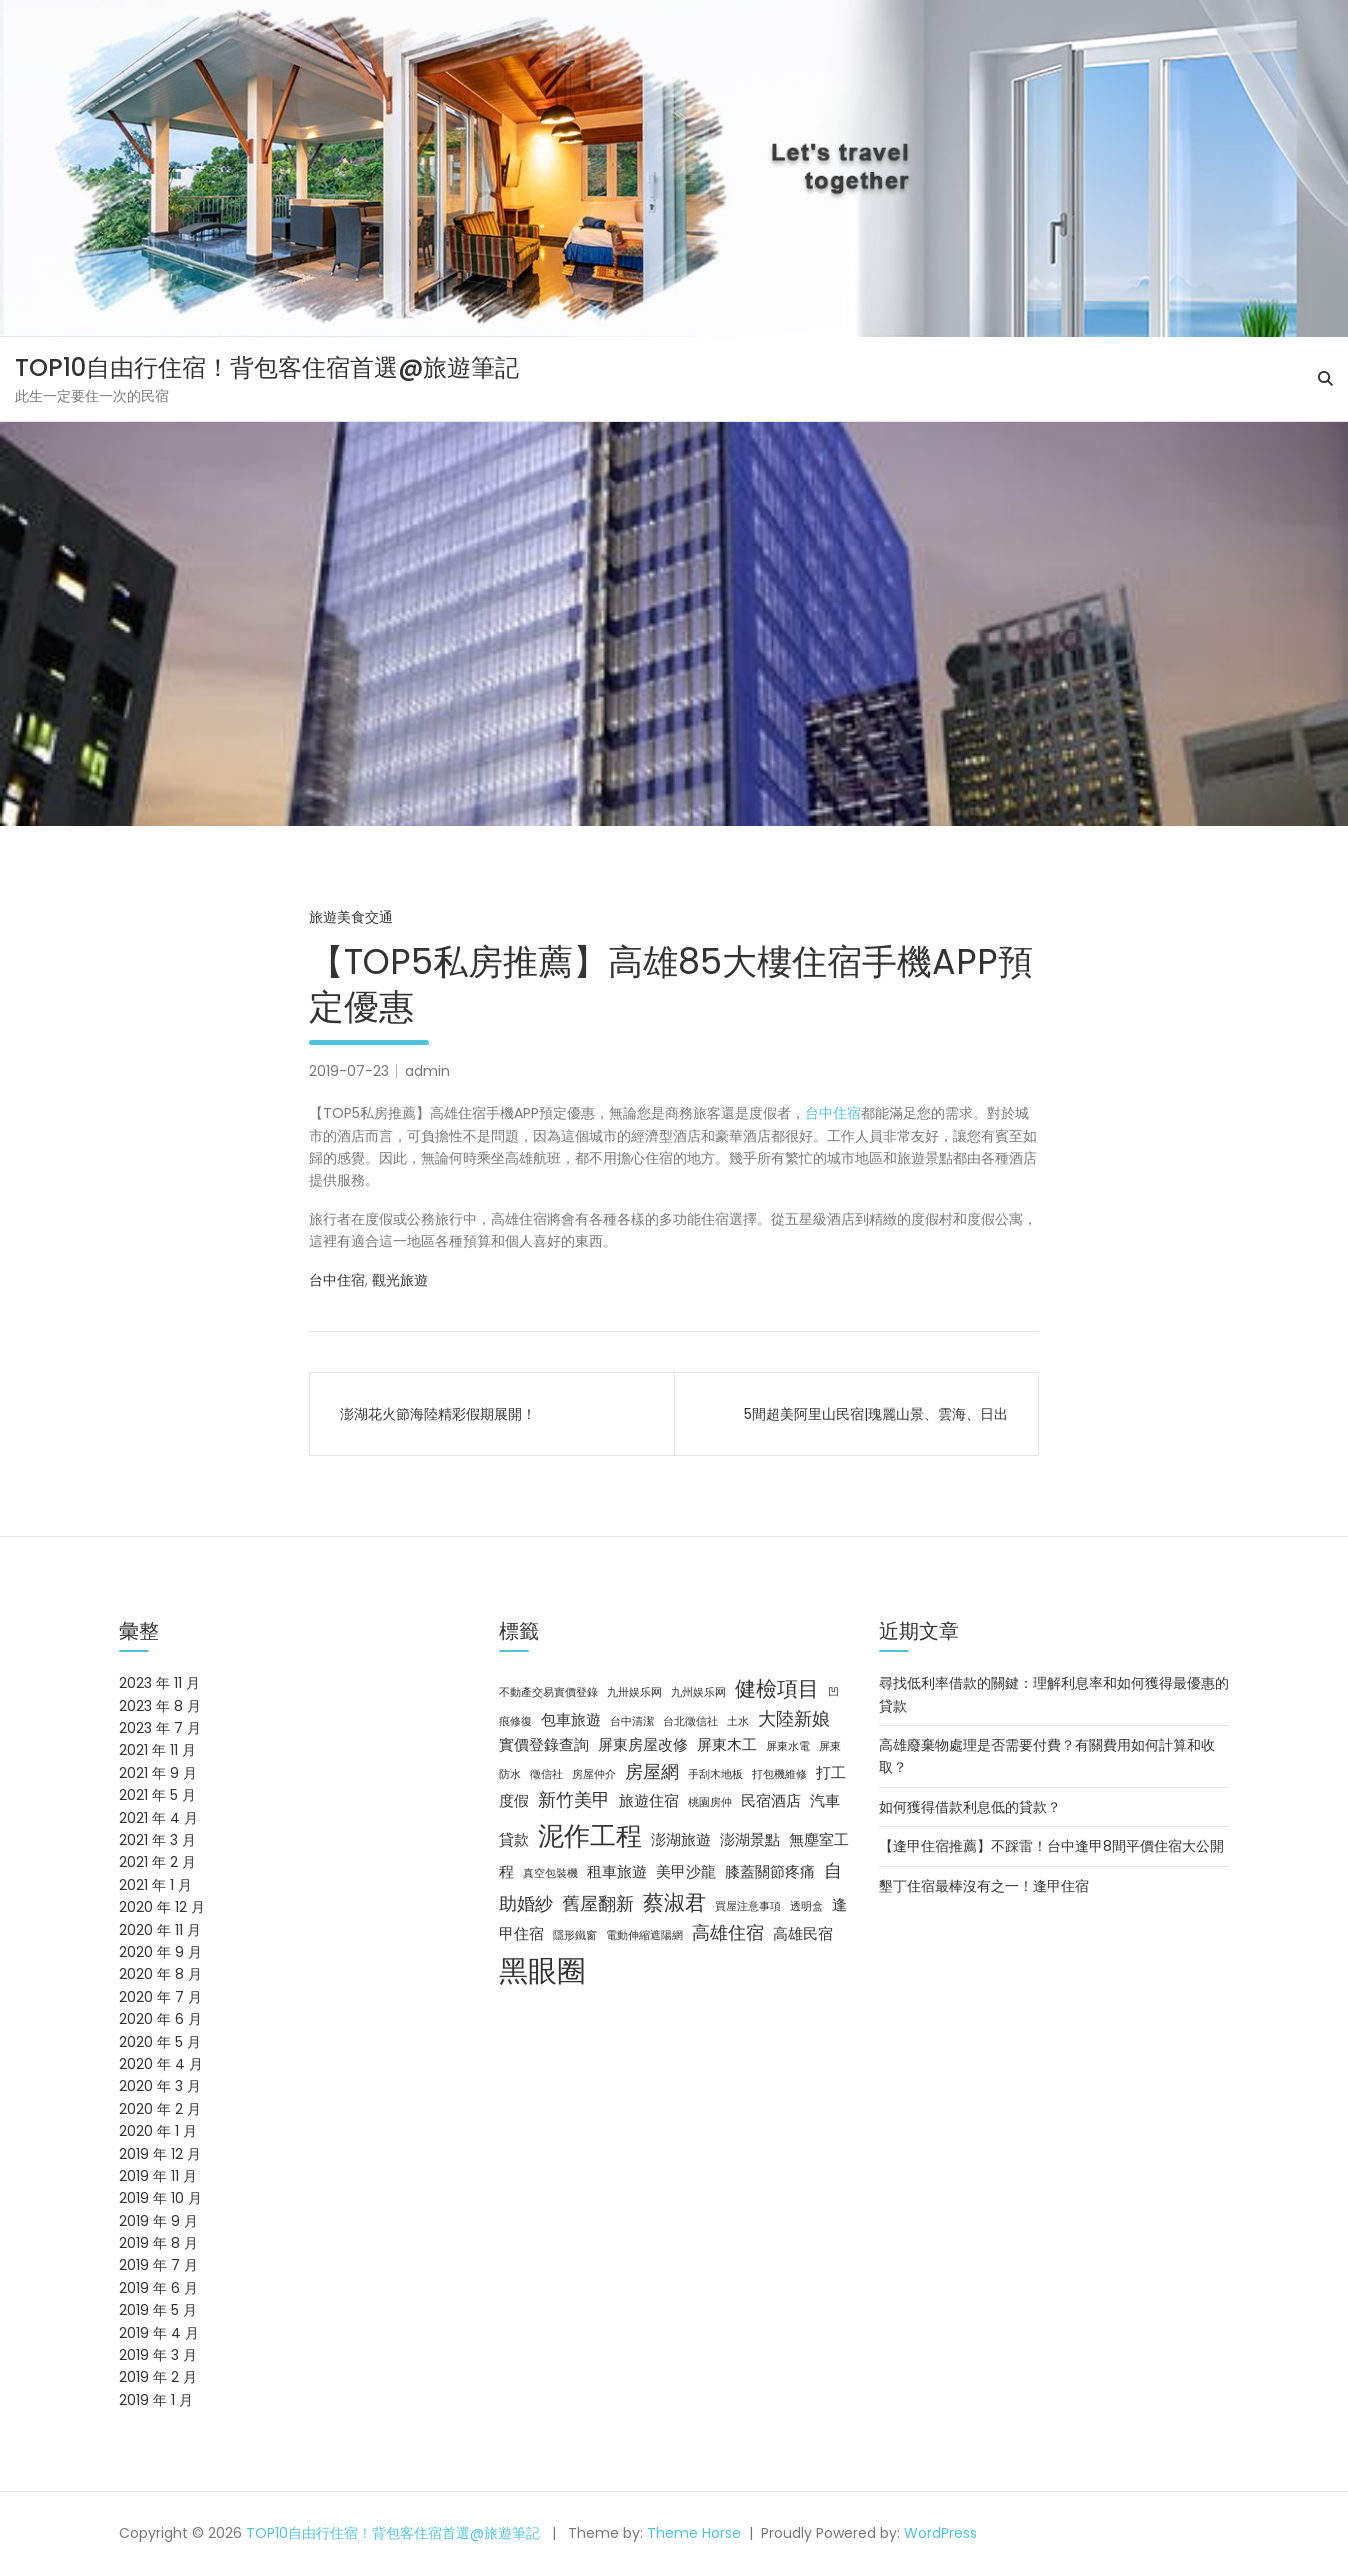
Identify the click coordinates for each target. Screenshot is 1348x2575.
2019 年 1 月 (156, 2400)
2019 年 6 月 (158, 2288)
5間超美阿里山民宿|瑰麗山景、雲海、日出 (876, 1414)
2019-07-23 (349, 1071)
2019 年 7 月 (158, 2265)
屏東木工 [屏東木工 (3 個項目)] (727, 1745)
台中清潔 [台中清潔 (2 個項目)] (632, 1721)
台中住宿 (833, 1113)
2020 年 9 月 (160, 1952)
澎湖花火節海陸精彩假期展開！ (438, 1414)
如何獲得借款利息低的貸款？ (970, 1807)
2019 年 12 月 (160, 2154)
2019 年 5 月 (158, 2310)
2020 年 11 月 (160, 1930)
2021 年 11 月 (157, 1750)
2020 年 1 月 (158, 2131)
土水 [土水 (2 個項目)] (738, 1721)
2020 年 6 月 (160, 2019)
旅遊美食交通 (351, 917)
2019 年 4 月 (159, 2333)
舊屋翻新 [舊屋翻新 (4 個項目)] (598, 1903)
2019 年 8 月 (158, 2243)
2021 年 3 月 (157, 1840)
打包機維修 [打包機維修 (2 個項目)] (779, 1774)
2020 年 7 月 (160, 1997)
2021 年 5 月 (157, 1795)
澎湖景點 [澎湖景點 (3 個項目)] (750, 1840)
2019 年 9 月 (158, 2221)
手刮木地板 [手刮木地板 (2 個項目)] (715, 1774)
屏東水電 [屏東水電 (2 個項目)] (788, 1746)
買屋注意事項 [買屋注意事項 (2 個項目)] (748, 1906)
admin (427, 1071)
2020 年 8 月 (160, 1974)
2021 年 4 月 (158, 1818)
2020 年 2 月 (160, 2109)
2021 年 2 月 (157, 1862)
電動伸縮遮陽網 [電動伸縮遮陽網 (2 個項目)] (644, 1935)
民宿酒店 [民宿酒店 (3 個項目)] (771, 1801)
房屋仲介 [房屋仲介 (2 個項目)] (594, 1774)
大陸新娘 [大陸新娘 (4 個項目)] (794, 1718)
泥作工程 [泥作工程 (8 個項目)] (590, 1835)
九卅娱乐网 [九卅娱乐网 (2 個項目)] (634, 1692)
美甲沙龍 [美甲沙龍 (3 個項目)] (686, 1872)
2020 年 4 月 (161, 2064)
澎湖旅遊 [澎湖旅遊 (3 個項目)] (681, 1840)
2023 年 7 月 (160, 1728)
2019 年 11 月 (158, 2176)
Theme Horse (694, 2533)
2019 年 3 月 (158, 2355)
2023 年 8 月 (160, 1706)
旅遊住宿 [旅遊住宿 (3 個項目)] (649, 1801)
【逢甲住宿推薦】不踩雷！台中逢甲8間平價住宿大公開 (1051, 1846)
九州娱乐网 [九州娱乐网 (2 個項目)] (698, 1692)
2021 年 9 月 (158, 1773)
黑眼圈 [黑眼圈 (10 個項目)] (542, 1970)
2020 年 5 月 (160, 2042)
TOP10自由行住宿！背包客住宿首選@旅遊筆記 (267, 367)
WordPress (940, 2533)
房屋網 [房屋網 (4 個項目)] (652, 1771)
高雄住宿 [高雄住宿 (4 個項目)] (728, 1932)
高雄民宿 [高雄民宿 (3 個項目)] (803, 1934)
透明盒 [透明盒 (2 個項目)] (806, 1906)
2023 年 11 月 (159, 1683)
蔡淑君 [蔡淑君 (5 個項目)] (674, 1902)
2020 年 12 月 (162, 1907)
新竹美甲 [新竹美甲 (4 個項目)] (574, 1799)
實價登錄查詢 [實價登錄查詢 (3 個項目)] (544, 1745)
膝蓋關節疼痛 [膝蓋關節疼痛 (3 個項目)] (770, 1872)
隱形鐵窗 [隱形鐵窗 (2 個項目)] (575, 1935)
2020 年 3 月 (160, 2086)
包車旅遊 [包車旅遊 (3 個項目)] (571, 1720)
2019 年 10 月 (160, 2198)
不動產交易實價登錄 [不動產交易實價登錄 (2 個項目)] (548, 1692)
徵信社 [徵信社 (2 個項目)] (546, 1774)
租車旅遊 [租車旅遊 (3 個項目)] (617, 1872)
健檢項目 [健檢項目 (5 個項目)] (777, 1688)
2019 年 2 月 (158, 2377)
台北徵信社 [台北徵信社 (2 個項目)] (690, 1721)
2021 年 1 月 (155, 1885)
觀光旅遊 (400, 1280)
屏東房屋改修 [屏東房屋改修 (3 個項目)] (643, 1745)
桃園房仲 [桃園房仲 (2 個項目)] (710, 1802)
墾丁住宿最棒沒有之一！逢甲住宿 (984, 1886)
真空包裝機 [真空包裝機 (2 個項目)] (550, 1873)
